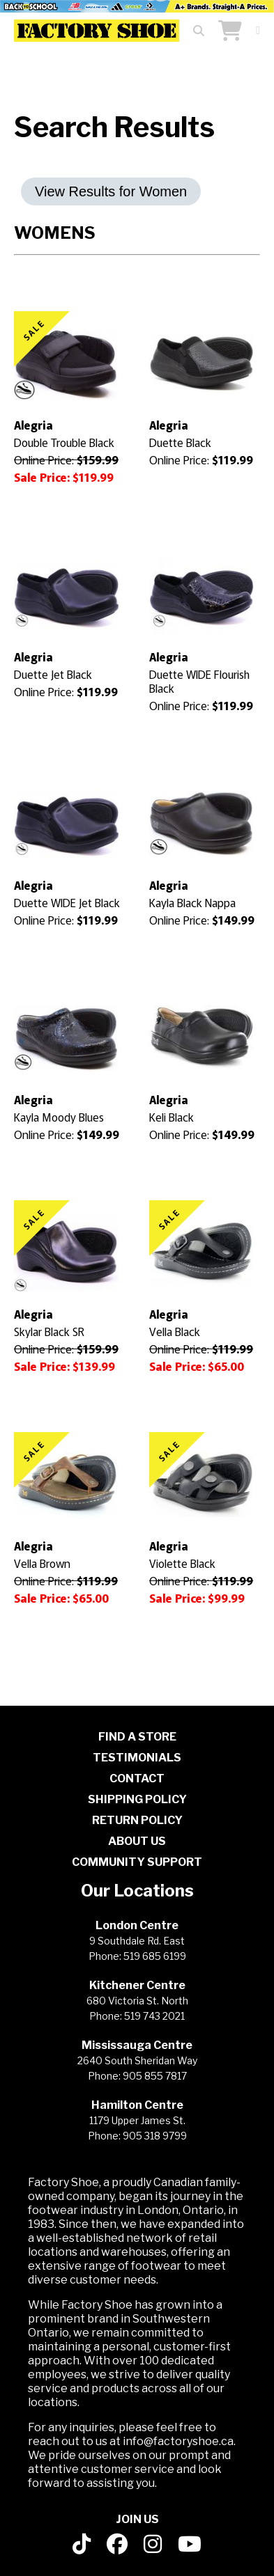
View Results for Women (111, 191)
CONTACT (137, 1778)
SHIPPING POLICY (137, 1799)
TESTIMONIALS (137, 1757)
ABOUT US (137, 1841)
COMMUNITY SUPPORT (137, 1862)
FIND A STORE (137, 1736)
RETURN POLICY (137, 1820)
